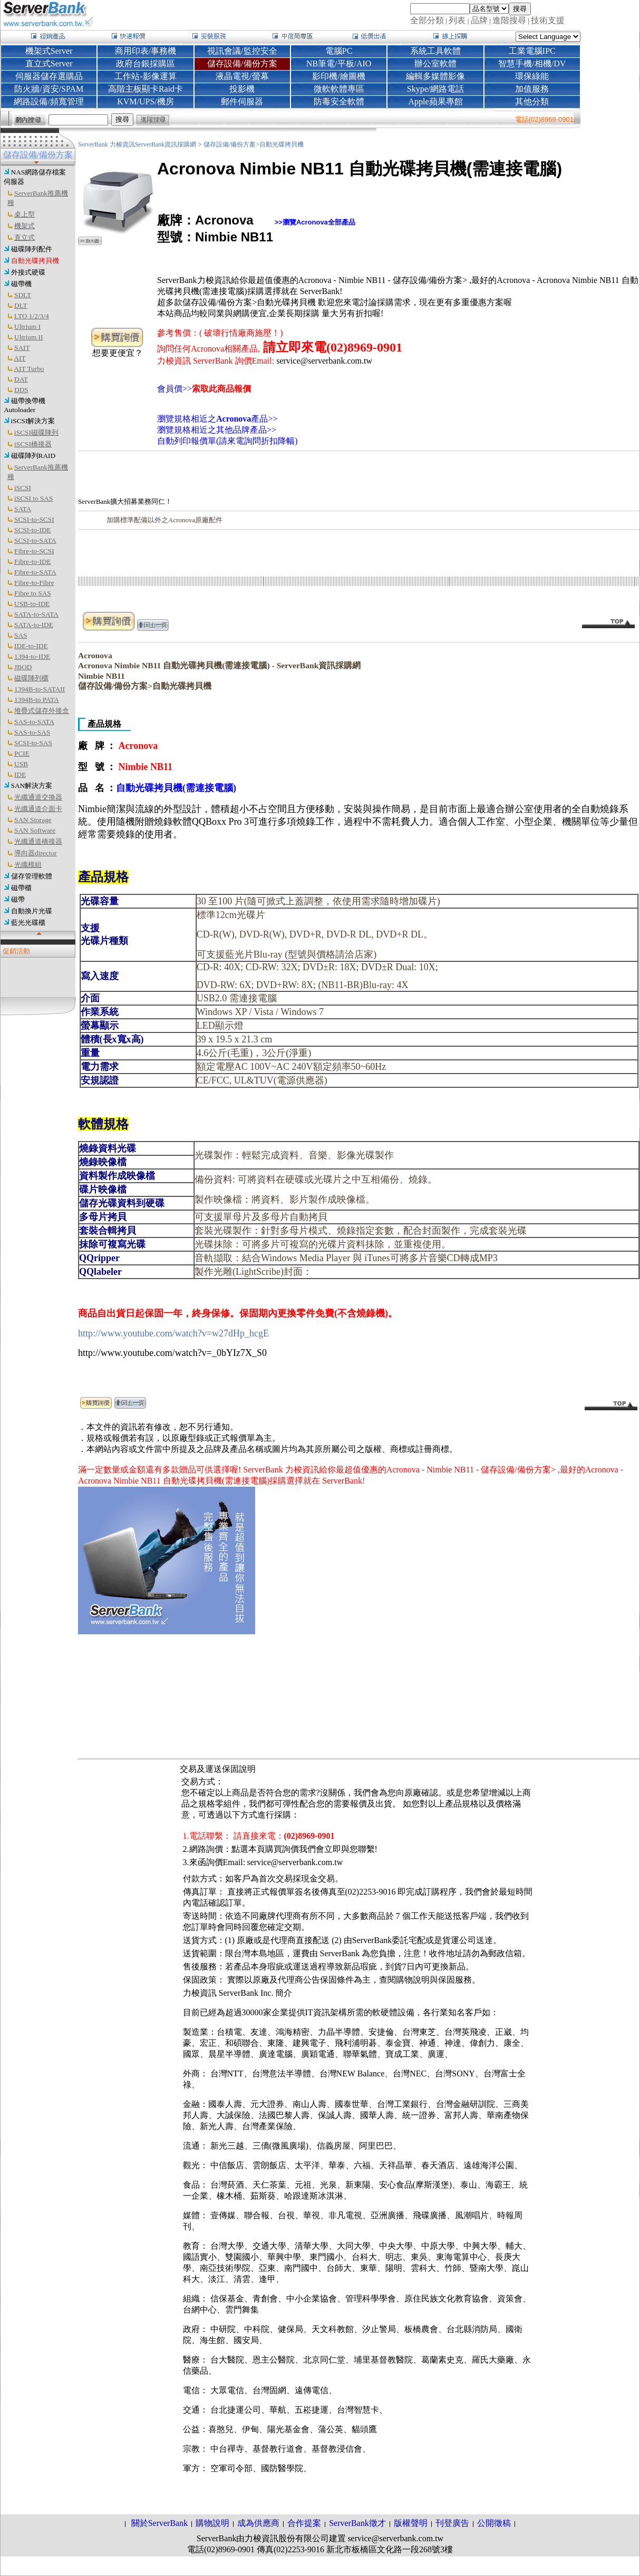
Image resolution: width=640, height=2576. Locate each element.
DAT (21, 379)
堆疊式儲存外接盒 (41, 711)
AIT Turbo (29, 369)
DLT (20, 305)
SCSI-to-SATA (35, 540)
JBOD (23, 667)
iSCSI (22, 488)
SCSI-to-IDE (32, 530)
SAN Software (34, 830)
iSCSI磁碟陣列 (36, 432)
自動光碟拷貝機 (35, 261)
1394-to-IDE (32, 656)
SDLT (22, 295)
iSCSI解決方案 (33, 421)
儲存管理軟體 (31, 876)
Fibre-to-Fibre (34, 583)
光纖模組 (28, 865)
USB (21, 764)
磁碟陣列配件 (31, 249)
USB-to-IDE (32, 604)
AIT (19, 358)
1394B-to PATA (36, 700)
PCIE (22, 753)
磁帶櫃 (21, 888)
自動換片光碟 (31, 911)
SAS (20, 635)
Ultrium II (28, 337)
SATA (22, 509)
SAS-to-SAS (32, 732)
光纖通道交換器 (38, 797)
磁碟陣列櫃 (31, 678)
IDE (20, 774)
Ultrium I (27, 326)
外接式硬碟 (28, 272)
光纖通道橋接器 (38, 841)
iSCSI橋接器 (33, 444)
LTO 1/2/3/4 (31, 316)
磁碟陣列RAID (33, 456)
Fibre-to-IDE (32, 561)
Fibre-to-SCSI (34, 551)
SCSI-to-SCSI (34, 519)
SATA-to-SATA (36, 614)
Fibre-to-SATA (35, 572)
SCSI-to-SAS (33, 743)
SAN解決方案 (32, 785)
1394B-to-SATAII (39, 689)
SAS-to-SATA (34, 722)
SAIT (22, 348)
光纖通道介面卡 (38, 809)
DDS (21, 390)
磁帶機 (21, 284)
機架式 (24, 226)
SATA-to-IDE (33, 625)
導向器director (35, 853)
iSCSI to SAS (33, 498)
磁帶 (18, 899)
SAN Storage (33, 820)
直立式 (24, 237)
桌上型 (24, 214)
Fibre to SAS (32, 593)
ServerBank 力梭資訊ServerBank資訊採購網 (138, 144)
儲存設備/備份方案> (231, 144)
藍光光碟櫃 (28, 922)
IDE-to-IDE (31, 646)
